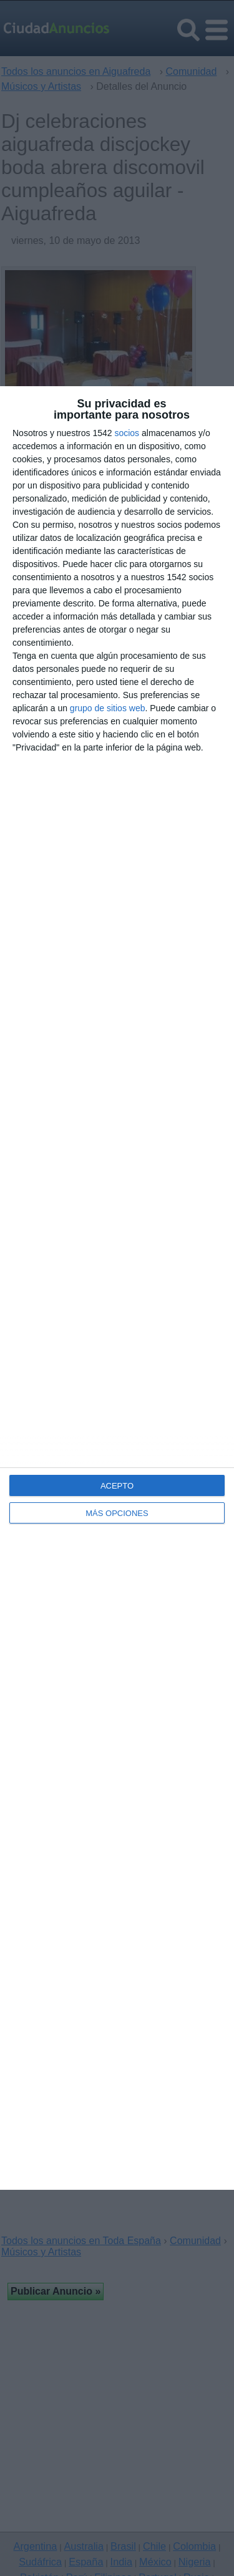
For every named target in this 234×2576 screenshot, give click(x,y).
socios (126, 433)
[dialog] (117, 1287)
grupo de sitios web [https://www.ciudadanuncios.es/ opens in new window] (107, 708)
